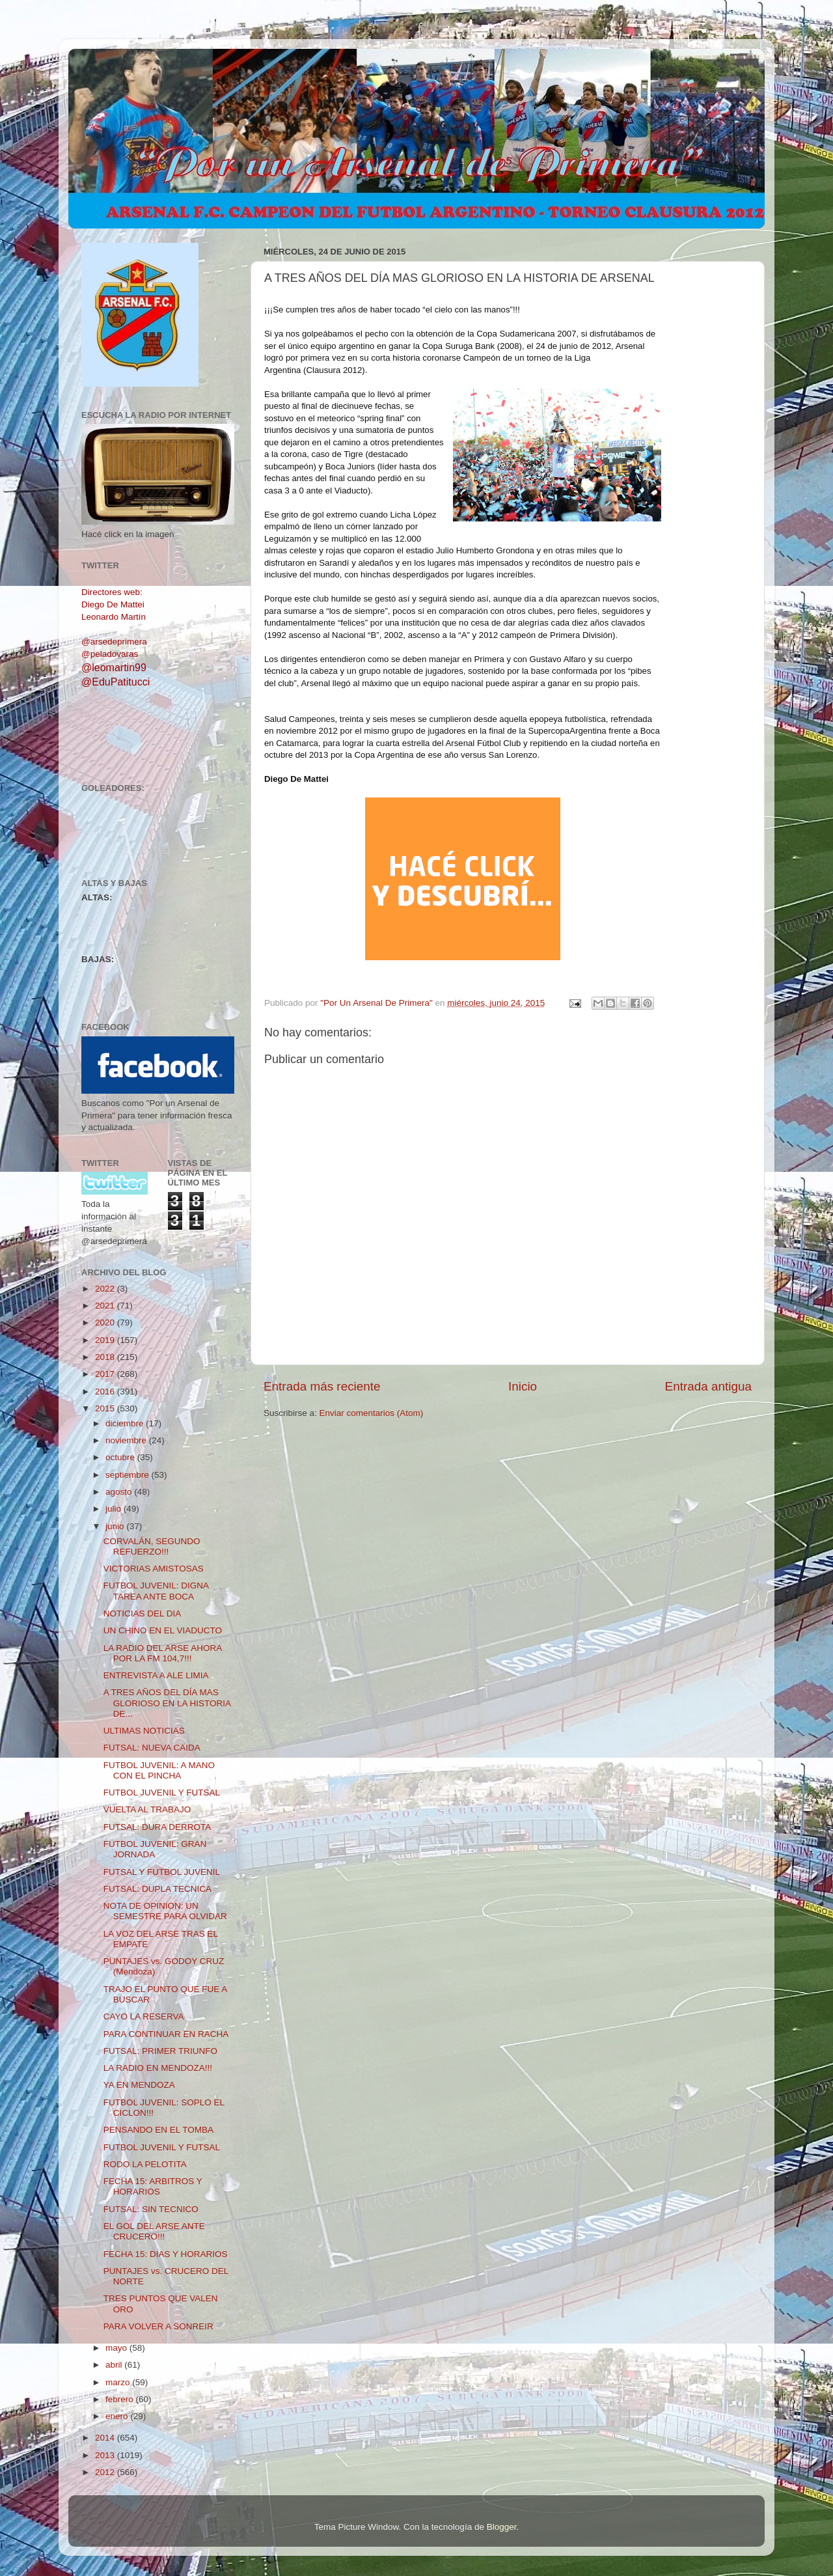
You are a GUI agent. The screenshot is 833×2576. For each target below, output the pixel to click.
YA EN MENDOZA (139, 2085)
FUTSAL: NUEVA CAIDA (151, 1747)
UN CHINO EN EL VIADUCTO (162, 1630)
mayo (117, 2348)
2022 (106, 1289)
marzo (118, 2382)
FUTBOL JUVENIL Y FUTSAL (161, 1792)
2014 (106, 2438)
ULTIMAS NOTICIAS (144, 1731)
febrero (120, 2399)
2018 (106, 1357)
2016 (106, 1391)
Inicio (522, 1386)
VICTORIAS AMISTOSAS (153, 1568)
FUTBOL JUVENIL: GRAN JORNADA (155, 1849)
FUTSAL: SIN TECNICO (150, 2209)
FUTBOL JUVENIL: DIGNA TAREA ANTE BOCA (156, 1591)
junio (115, 1526)
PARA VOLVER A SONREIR (158, 2326)
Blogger (502, 2527)
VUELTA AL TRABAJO (147, 1809)
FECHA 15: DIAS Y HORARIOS (165, 2254)
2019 (106, 1340)
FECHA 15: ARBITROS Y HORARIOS (152, 2186)
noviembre (127, 1440)
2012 (106, 2472)
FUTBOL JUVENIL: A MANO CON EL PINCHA (159, 1770)
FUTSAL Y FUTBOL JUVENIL (161, 1872)
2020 (106, 1322)
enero (117, 2416)
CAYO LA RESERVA (143, 2016)
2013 (106, 2455)
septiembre (128, 1475)
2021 (106, 1305)
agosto (119, 1492)
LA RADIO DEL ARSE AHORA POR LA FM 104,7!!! (162, 1653)
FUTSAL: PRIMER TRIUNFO (160, 2051)
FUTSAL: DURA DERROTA (157, 1827)
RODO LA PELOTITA (145, 2164)
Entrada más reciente (322, 1386)
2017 (106, 1374)
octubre (121, 1457)
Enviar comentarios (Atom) (372, 1413)
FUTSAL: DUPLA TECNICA (157, 1889)
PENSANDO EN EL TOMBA (158, 2130)
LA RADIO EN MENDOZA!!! (157, 2068)
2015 (106, 1408)
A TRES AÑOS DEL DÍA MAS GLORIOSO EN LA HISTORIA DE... (167, 1702)
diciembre (125, 1423)
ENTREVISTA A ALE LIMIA (156, 1675)
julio (114, 1509)
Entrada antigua (708, 1386)
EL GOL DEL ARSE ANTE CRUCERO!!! (154, 2231)
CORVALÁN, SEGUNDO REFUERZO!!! (151, 1546)
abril (114, 2365)
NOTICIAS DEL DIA (142, 1613)
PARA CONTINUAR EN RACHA (166, 2034)
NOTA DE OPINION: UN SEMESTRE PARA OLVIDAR (165, 1911)
